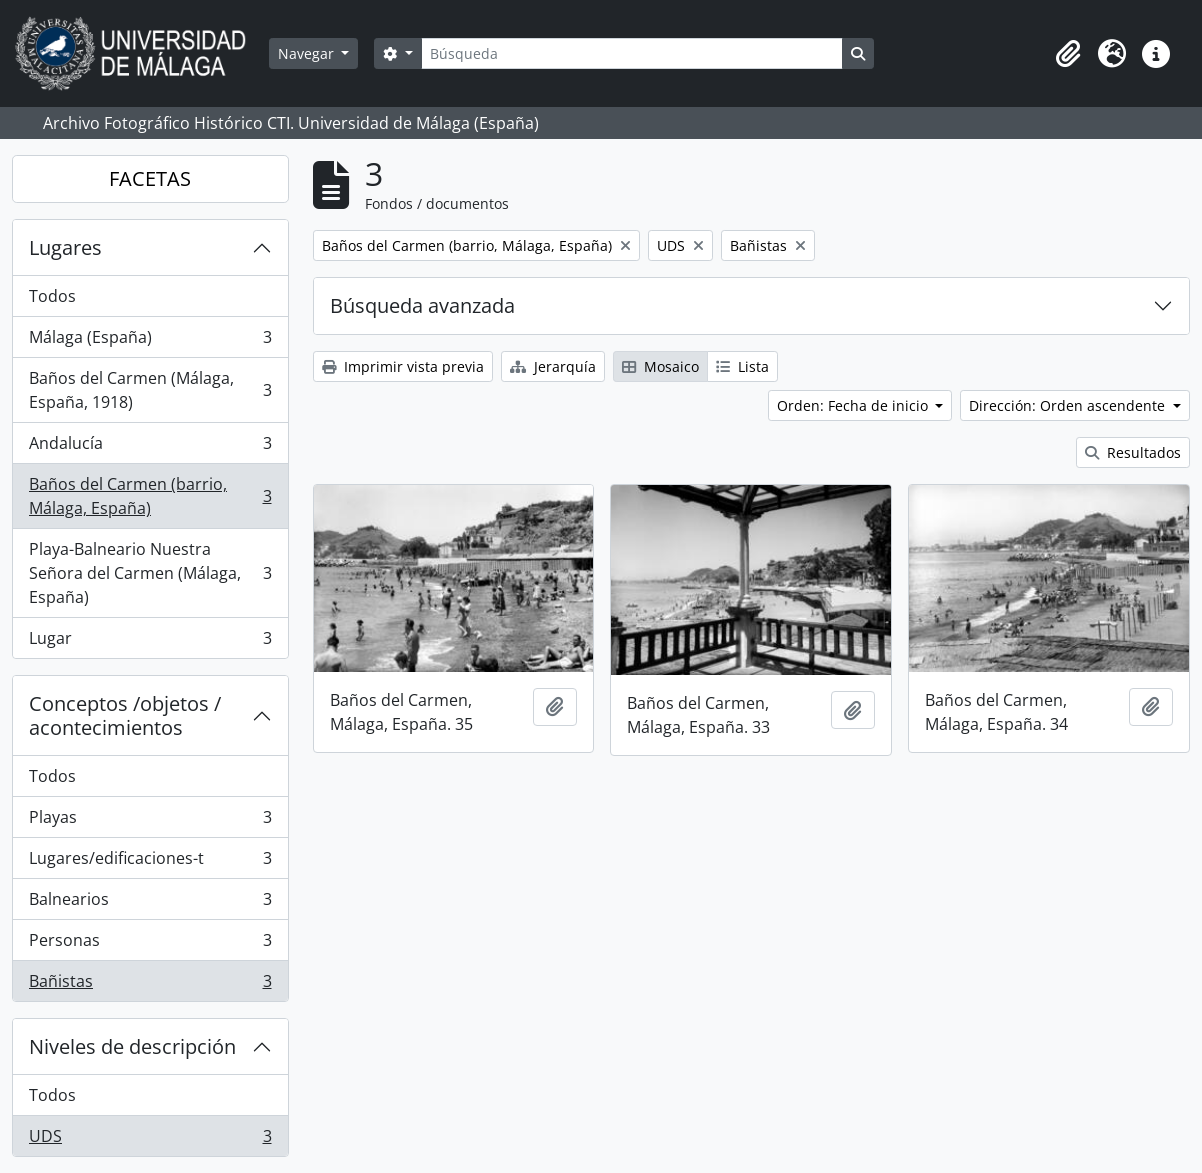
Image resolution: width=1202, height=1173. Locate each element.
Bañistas (150, 985)
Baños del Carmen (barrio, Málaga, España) (150, 496)
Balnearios (150, 903)
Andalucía (150, 447)
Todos (52, 296)
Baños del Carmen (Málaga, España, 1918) (150, 390)
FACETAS (150, 178)
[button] (1068, 54)
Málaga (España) (150, 341)
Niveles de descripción (132, 1046)
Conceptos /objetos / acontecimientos (125, 715)
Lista (742, 366)
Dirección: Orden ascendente (1069, 405)
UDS (150, 1140)
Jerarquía (553, 366)
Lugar (150, 642)
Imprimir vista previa (403, 366)
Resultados (1133, 452)
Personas (150, 944)
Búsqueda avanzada (422, 305)
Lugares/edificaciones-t (150, 862)
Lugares (65, 247)
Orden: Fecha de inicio (854, 405)
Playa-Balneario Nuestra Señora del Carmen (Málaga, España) (150, 573)
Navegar (308, 53)
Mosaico (660, 366)
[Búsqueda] (632, 53)
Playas (150, 821)
